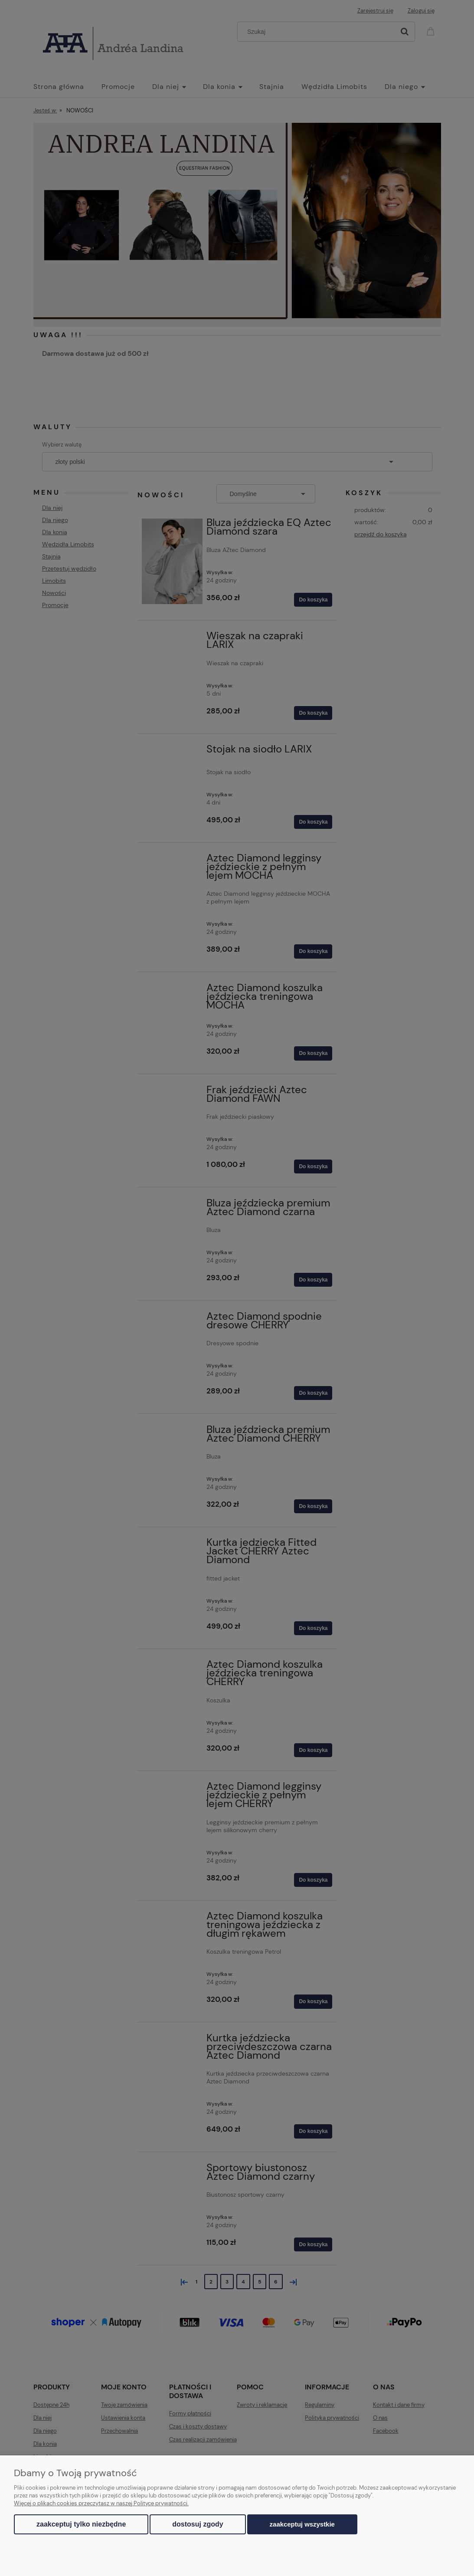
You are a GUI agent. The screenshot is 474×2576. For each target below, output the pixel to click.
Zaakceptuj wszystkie (302, 2524)
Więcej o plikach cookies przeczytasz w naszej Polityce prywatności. (101, 2503)
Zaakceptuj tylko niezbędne (81, 2524)
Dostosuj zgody (197, 2524)
